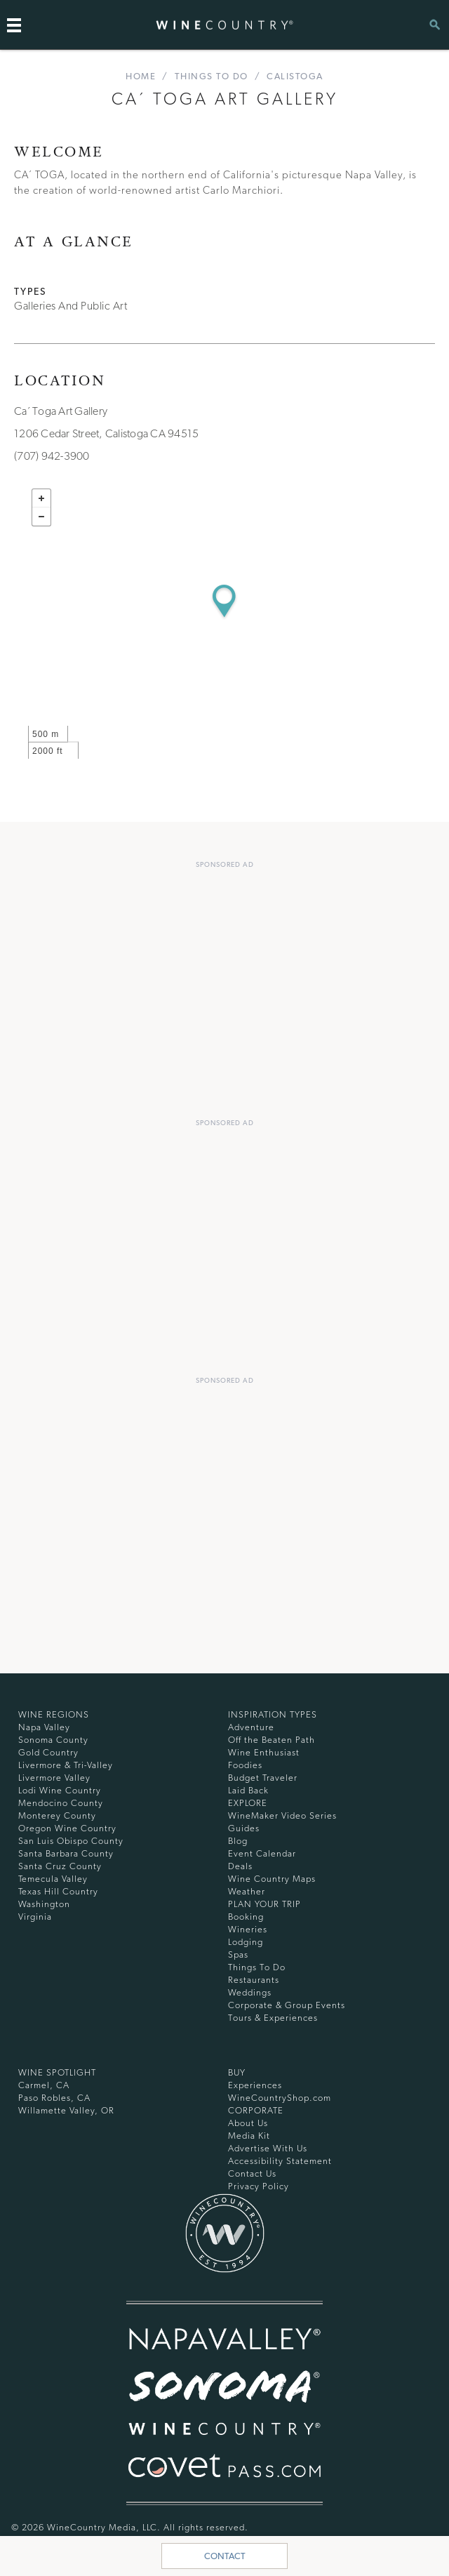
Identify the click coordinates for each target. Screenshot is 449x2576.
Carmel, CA (43, 2085)
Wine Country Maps (272, 1878)
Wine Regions (53, 1714)
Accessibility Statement (280, 2161)
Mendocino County (60, 1803)
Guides (244, 1828)
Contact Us (252, 2173)
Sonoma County (53, 1739)
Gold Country (48, 1752)
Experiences (255, 2085)
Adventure (251, 1727)
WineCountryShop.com (279, 2097)
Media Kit (249, 2135)
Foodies (245, 1765)
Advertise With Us (267, 2148)
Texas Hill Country (58, 1891)
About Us (248, 2123)
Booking (246, 1916)
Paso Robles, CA (54, 2097)
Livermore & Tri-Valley (65, 1765)
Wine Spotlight (57, 2072)
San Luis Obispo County (70, 1840)
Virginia (35, 1916)
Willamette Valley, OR (66, 2110)
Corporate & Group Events (286, 2005)
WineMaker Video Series (282, 1815)
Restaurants (253, 1979)
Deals (240, 1866)
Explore (247, 1803)
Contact (225, 2556)
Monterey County (57, 1815)
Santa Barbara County (66, 1853)
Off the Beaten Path (271, 1739)
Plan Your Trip (264, 1904)
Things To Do (211, 76)
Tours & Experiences (273, 2017)
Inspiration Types (272, 1714)
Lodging (245, 1942)
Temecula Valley (53, 1878)
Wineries (247, 1929)
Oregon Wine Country (67, 1828)
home (141, 76)
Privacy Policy (258, 2186)
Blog (238, 1840)
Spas (238, 1954)
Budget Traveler (262, 1777)
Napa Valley (44, 1727)
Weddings (250, 1992)
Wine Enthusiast (264, 1752)
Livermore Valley (54, 1777)
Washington (44, 1904)
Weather (246, 1891)
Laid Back (248, 1790)
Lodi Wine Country (59, 1790)
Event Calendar (262, 1853)
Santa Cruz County (60, 1866)
